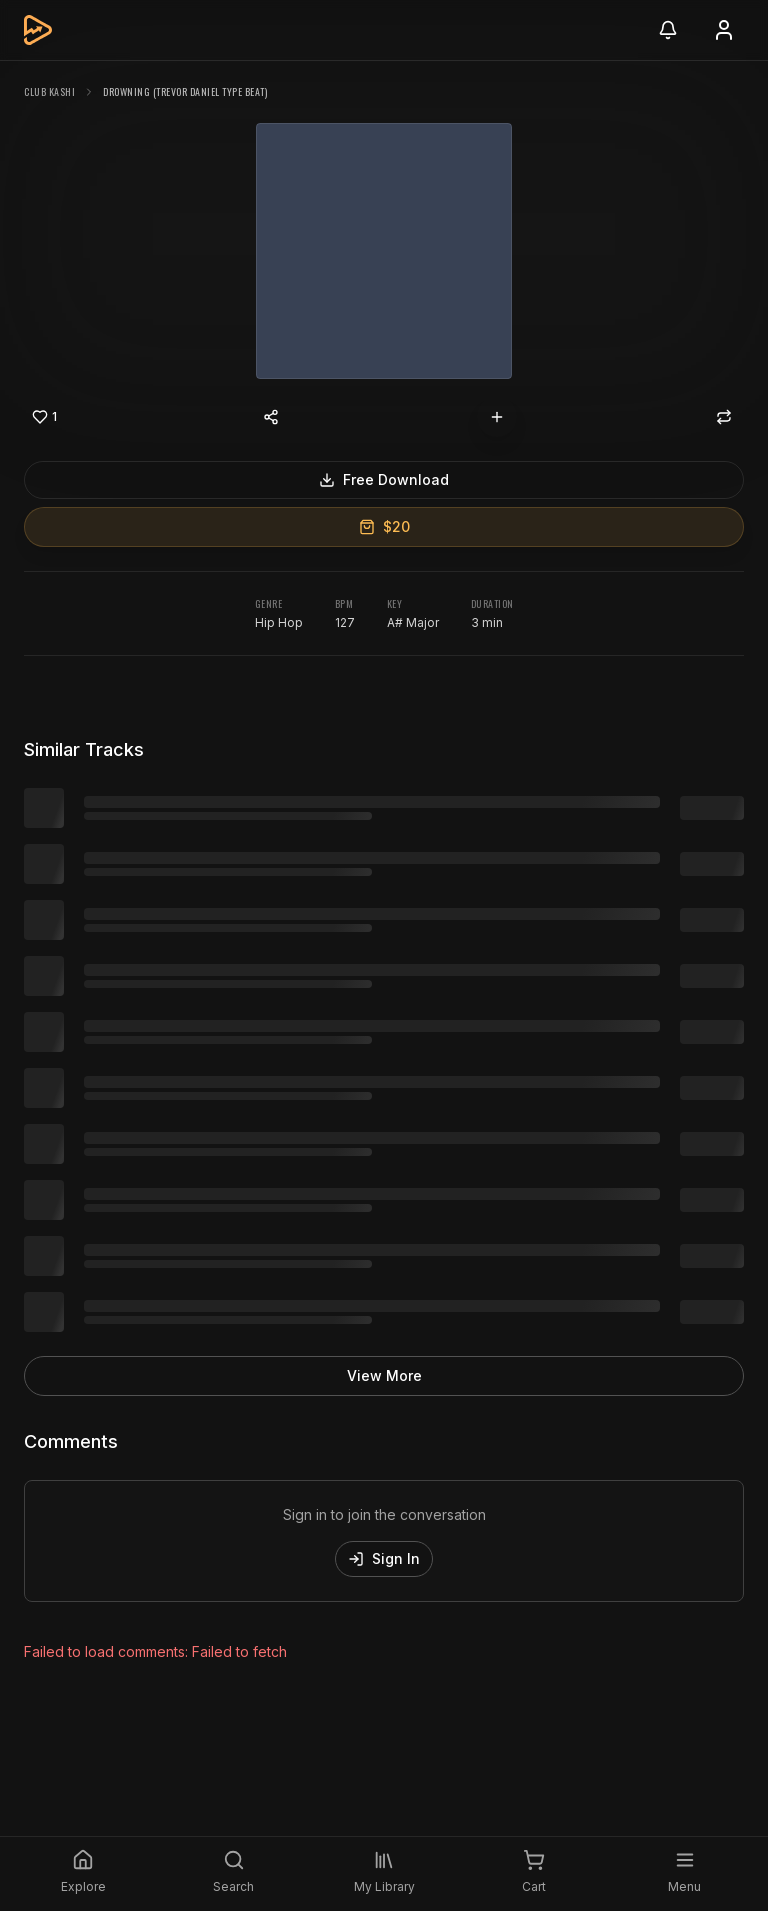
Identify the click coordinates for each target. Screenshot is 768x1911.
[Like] (44, 417)
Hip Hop (279, 622)
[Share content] (271, 417)
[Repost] (724, 417)
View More (384, 1375)
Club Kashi (49, 91)
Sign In (384, 1558)
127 (345, 622)
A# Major (413, 622)
